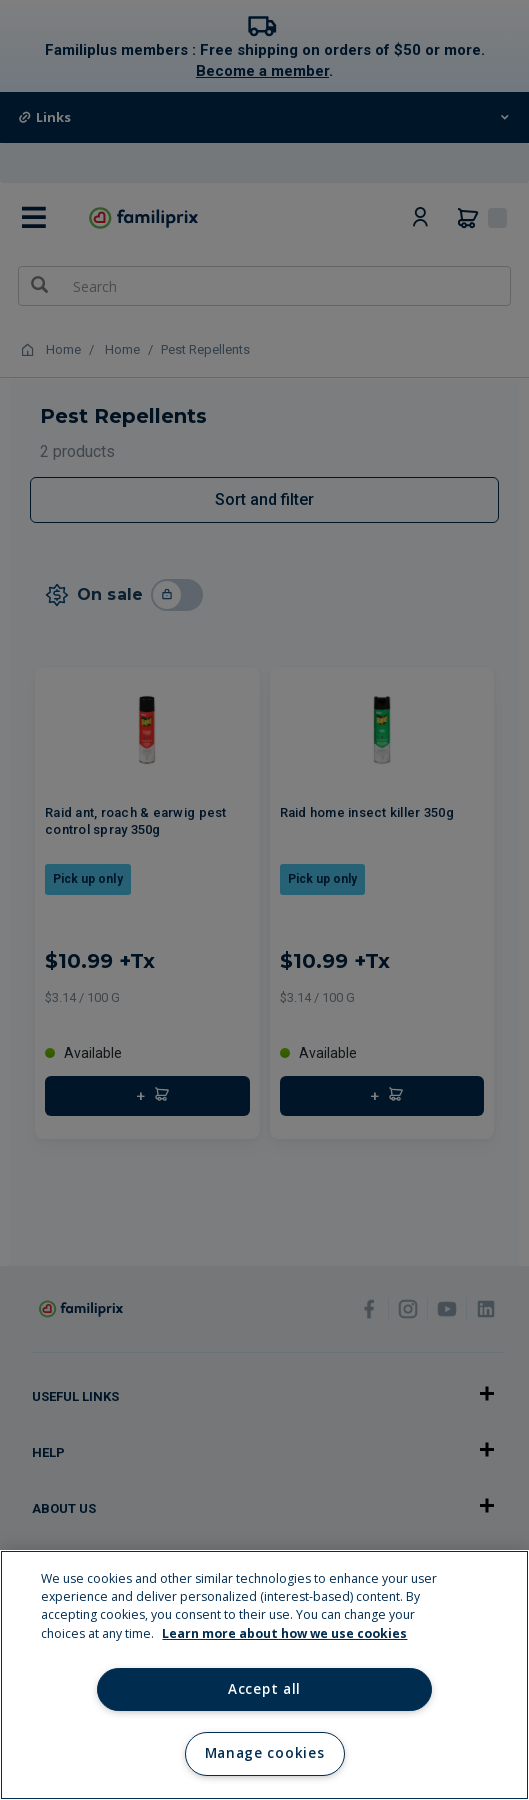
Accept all (264, 1689)
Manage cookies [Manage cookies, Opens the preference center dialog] (264, 1753)
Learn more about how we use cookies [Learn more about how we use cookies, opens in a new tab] (284, 1633)
